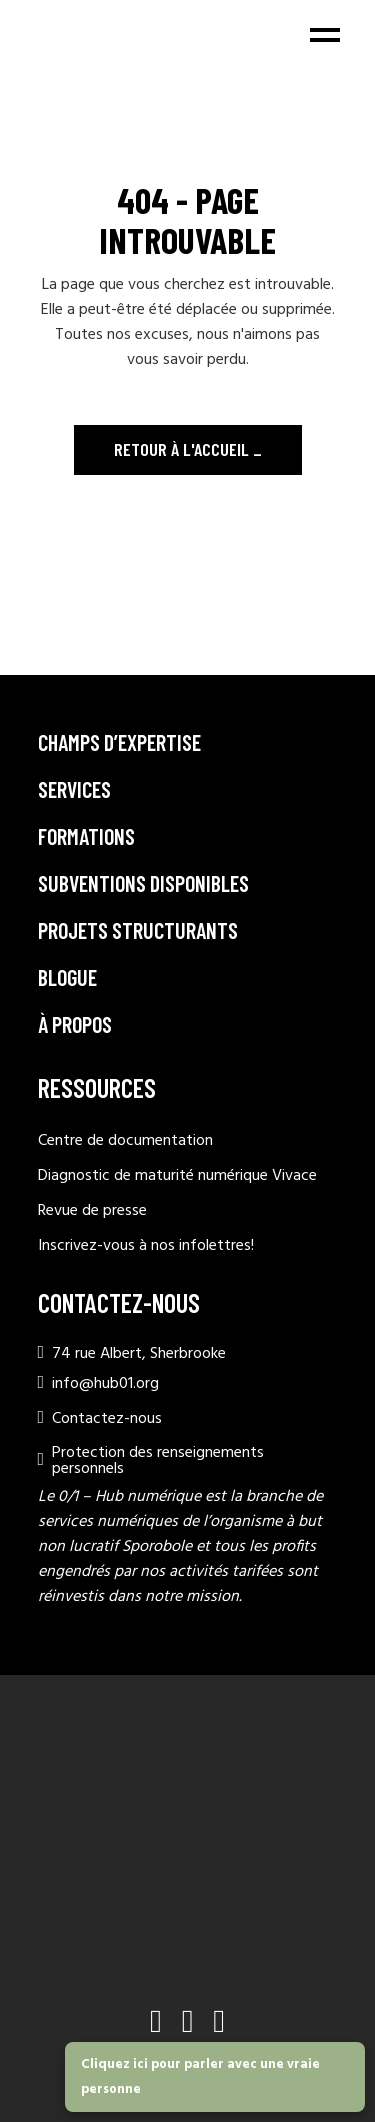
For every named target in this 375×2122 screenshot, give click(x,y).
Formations (86, 836)
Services (74, 789)
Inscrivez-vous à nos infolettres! (146, 1246)
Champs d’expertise (119, 742)
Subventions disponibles (143, 883)
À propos (75, 1024)
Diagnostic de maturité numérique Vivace (177, 1176)
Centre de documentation (125, 1141)
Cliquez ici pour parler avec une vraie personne (200, 2077)
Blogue (67, 977)
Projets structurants (138, 930)
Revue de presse (92, 1211)
